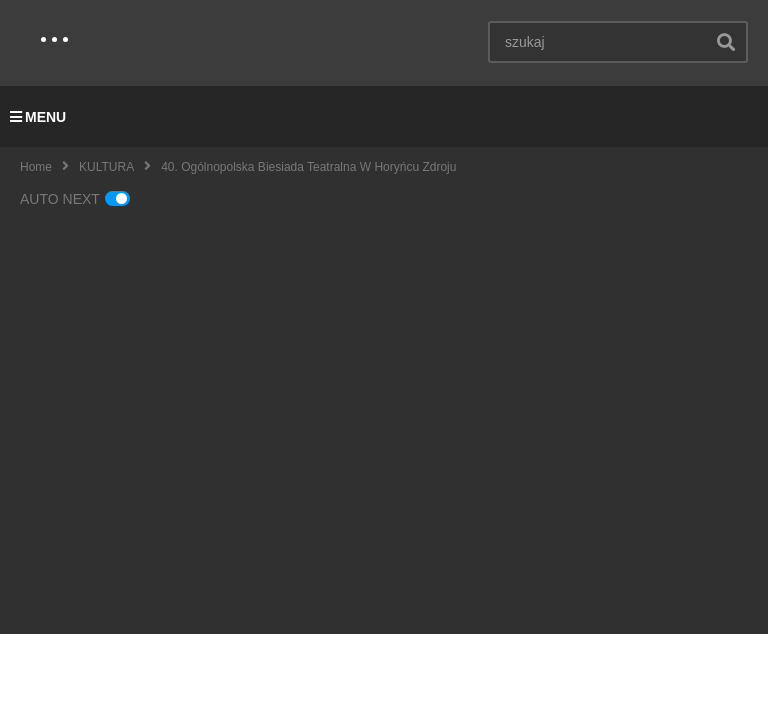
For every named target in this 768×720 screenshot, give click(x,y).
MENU (38, 117)
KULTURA (106, 167)
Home (36, 167)
